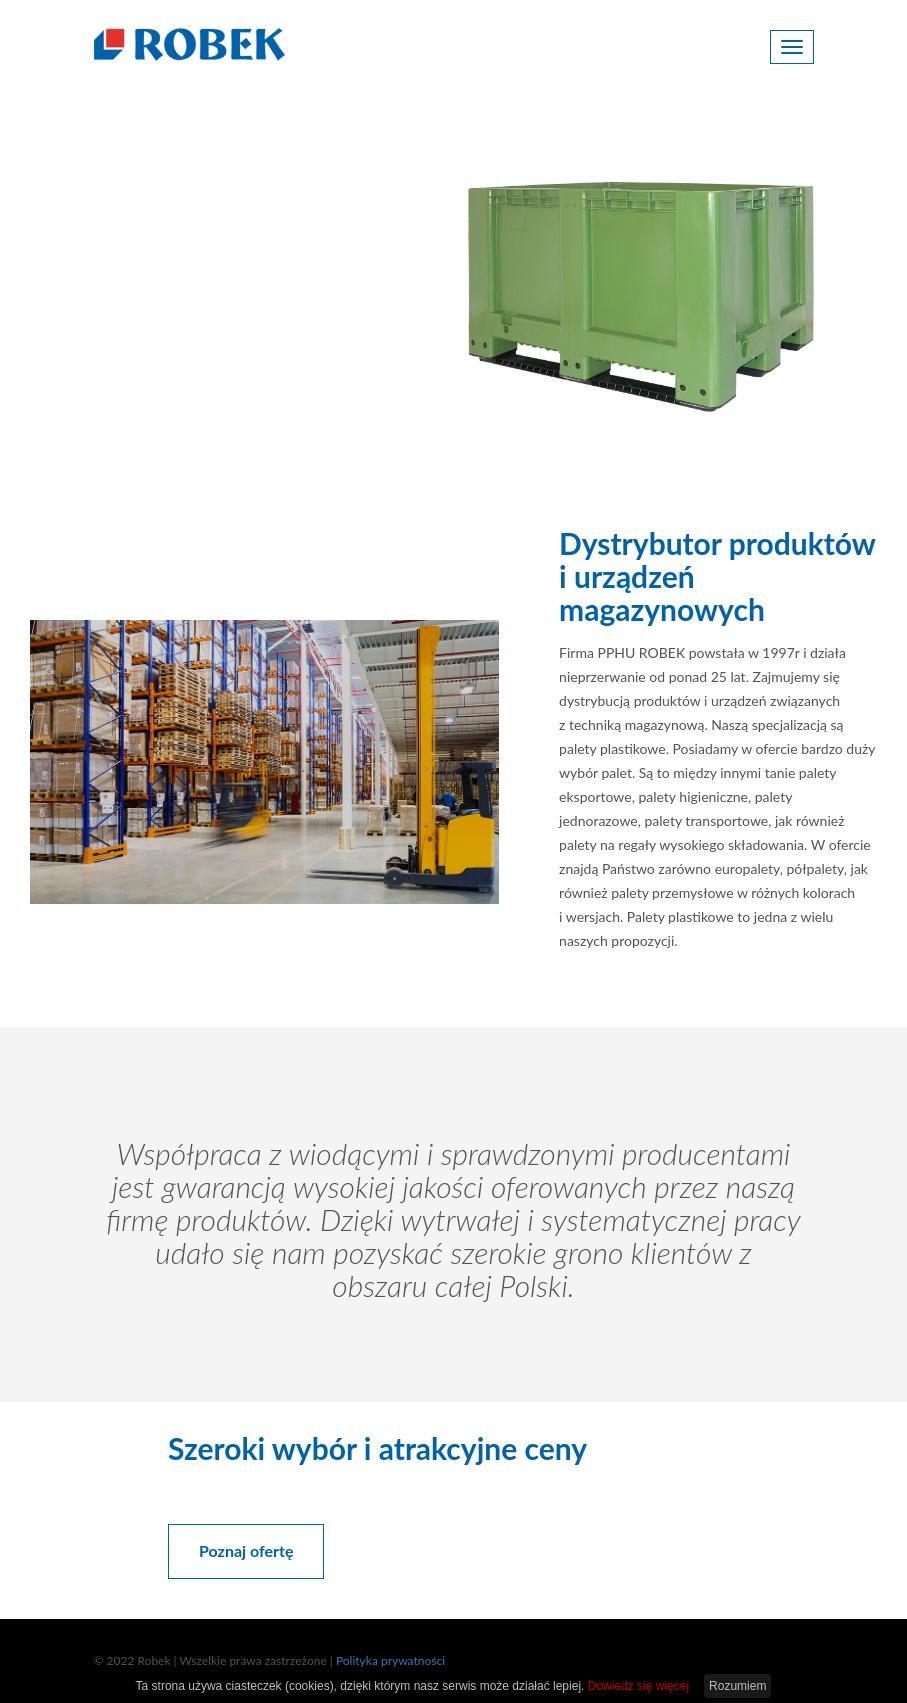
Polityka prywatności (390, 1660)
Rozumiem (737, 1686)
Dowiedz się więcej (638, 1686)
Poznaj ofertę (202, 356)
